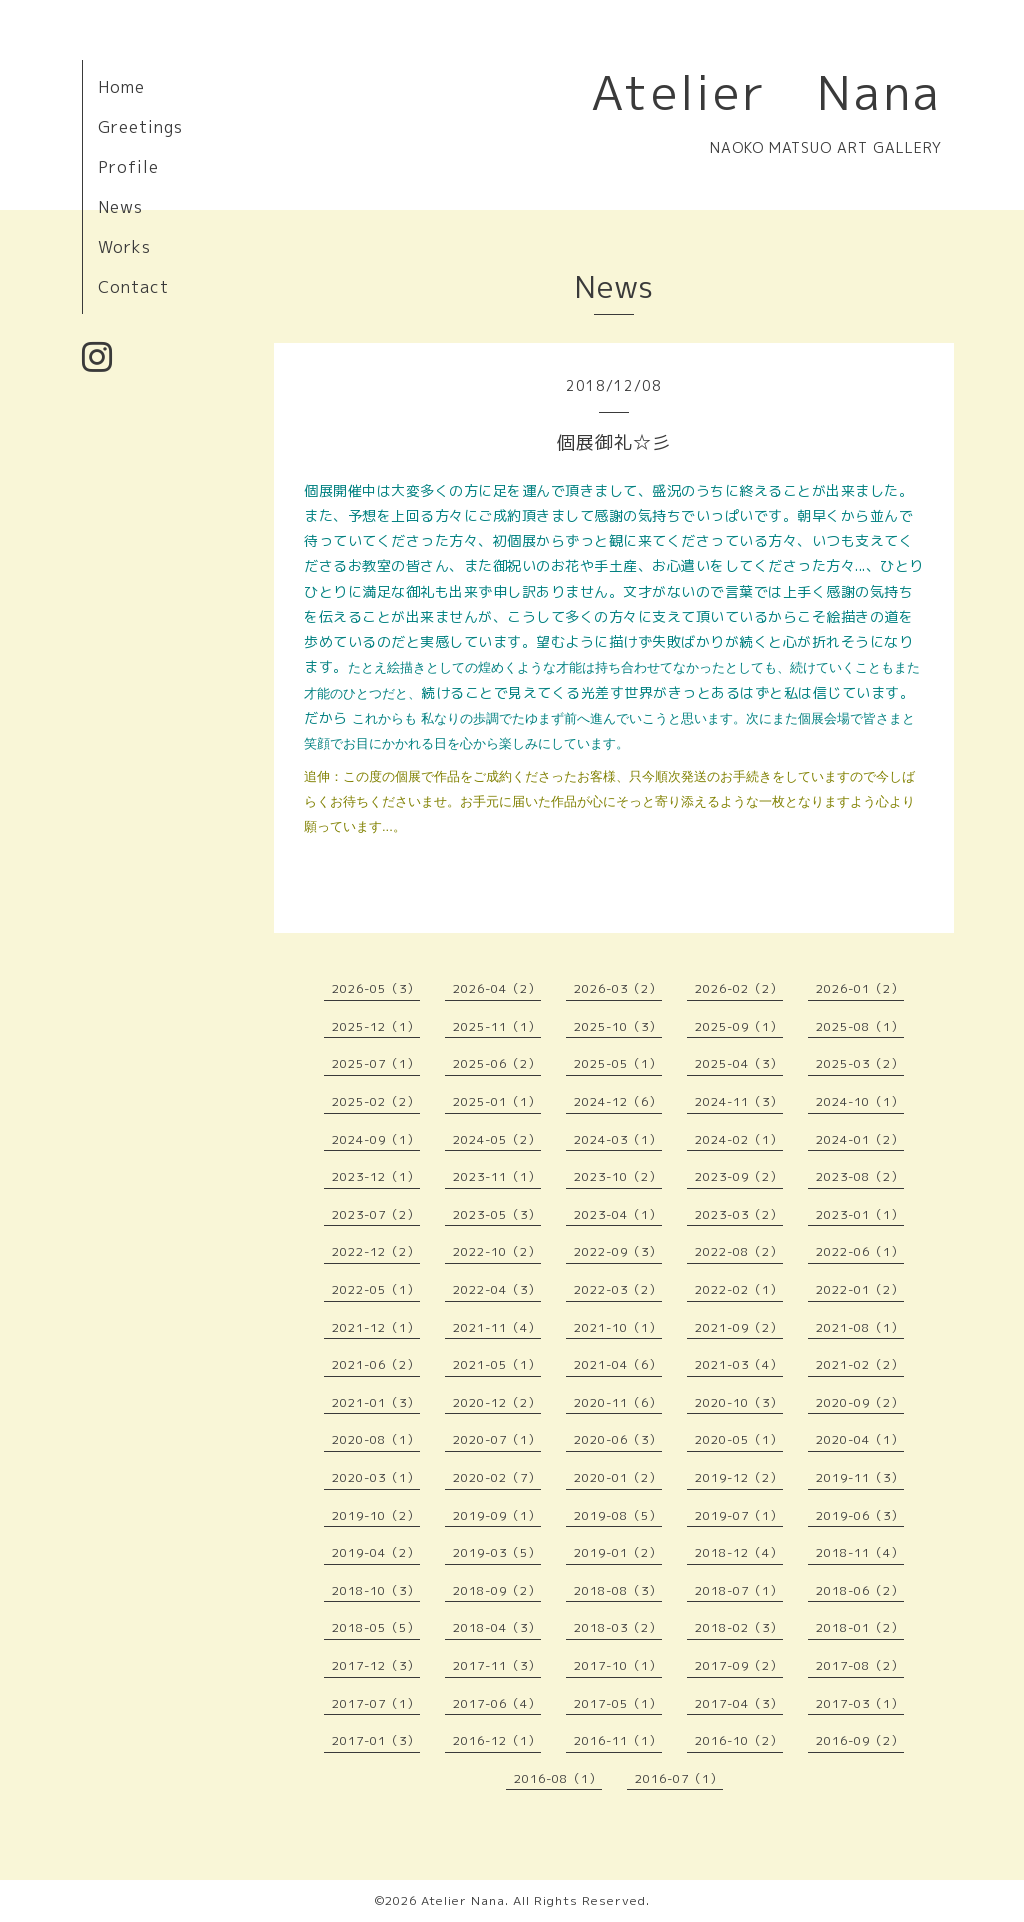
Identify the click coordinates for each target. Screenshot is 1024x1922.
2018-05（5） (376, 1627)
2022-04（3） (497, 1289)
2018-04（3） (497, 1627)
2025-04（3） (739, 1063)
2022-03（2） (618, 1289)
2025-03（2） (860, 1063)
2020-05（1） (739, 1439)
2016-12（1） (497, 1740)
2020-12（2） (497, 1402)
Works (124, 247)
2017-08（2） (860, 1665)
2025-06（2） (497, 1063)
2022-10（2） (497, 1251)
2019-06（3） (860, 1515)
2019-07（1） (739, 1515)
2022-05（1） (376, 1289)
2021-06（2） (376, 1364)
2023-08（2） (860, 1176)
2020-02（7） (497, 1477)
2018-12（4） (739, 1552)
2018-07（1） (739, 1590)
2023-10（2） (618, 1176)
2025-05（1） (618, 1063)
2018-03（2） (618, 1627)
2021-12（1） (376, 1327)
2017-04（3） (739, 1703)
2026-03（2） (618, 988)
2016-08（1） (558, 1778)
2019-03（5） (497, 1552)
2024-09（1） (376, 1139)
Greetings (140, 127)
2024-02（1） (739, 1139)
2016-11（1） (618, 1740)
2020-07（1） (497, 1439)
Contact (133, 287)
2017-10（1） (618, 1665)
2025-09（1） (739, 1026)
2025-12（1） (376, 1026)
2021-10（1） (618, 1327)
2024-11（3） (739, 1101)
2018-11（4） (860, 1552)
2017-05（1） (618, 1703)
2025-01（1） (497, 1101)
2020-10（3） (739, 1402)
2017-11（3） (497, 1665)
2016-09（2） (860, 1740)
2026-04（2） (497, 988)
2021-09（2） (739, 1327)
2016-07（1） (679, 1778)
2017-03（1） (860, 1703)
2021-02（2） (860, 1364)
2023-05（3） (497, 1214)
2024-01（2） (860, 1139)
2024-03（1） (618, 1139)
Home (121, 87)
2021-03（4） (739, 1364)
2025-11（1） (497, 1026)
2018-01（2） (860, 1627)
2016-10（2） (739, 1740)
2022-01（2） (860, 1289)
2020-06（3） (618, 1439)
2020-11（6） (618, 1402)
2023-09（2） (739, 1176)
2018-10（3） (376, 1590)
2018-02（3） (739, 1627)
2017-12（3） (376, 1665)
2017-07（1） (376, 1703)
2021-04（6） (618, 1364)
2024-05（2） (497, 1139)
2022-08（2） (739, 1251)
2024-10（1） (860, 1101)
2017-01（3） (376, 1740)
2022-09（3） (618, 1251)
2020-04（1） (860, 1439)
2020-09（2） (860, 1402)
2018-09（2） (497, 1590)
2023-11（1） (497, 1176)
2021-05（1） (497, 1364)
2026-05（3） (376, 988)
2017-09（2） (739, 1665)
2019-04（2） (376, 1552)
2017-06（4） (497, 1703)
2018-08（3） (618, 1590)
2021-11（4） (497, 1327)
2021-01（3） (376, 1402)
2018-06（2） (860, 1590)
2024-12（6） (618, 1101)
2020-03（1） (376, 1477)
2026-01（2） (860, 988)
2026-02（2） (739, 988)
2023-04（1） (618, 1214)
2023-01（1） (860, 1214)
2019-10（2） (376, 1515)
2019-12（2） (739, 1477)
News (120, 207)
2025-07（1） (376, 1063)
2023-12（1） (376, 1176)
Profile (128, 167)
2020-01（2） (618, 1477)
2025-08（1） (860, 1026)
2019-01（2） (618, 1552)
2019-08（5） (618, 1515)
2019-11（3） (860, 1477)
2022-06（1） (860, 1251)
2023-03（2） (739, 1214)
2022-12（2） (376, 1251)
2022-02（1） (739, 1289)
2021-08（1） (860, 1327)
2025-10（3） (618, 1026)
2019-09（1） (497, 1515)
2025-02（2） (376, 1101)
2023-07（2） (376, 1214)
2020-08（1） (376, 1439)
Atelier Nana (766, 92)
